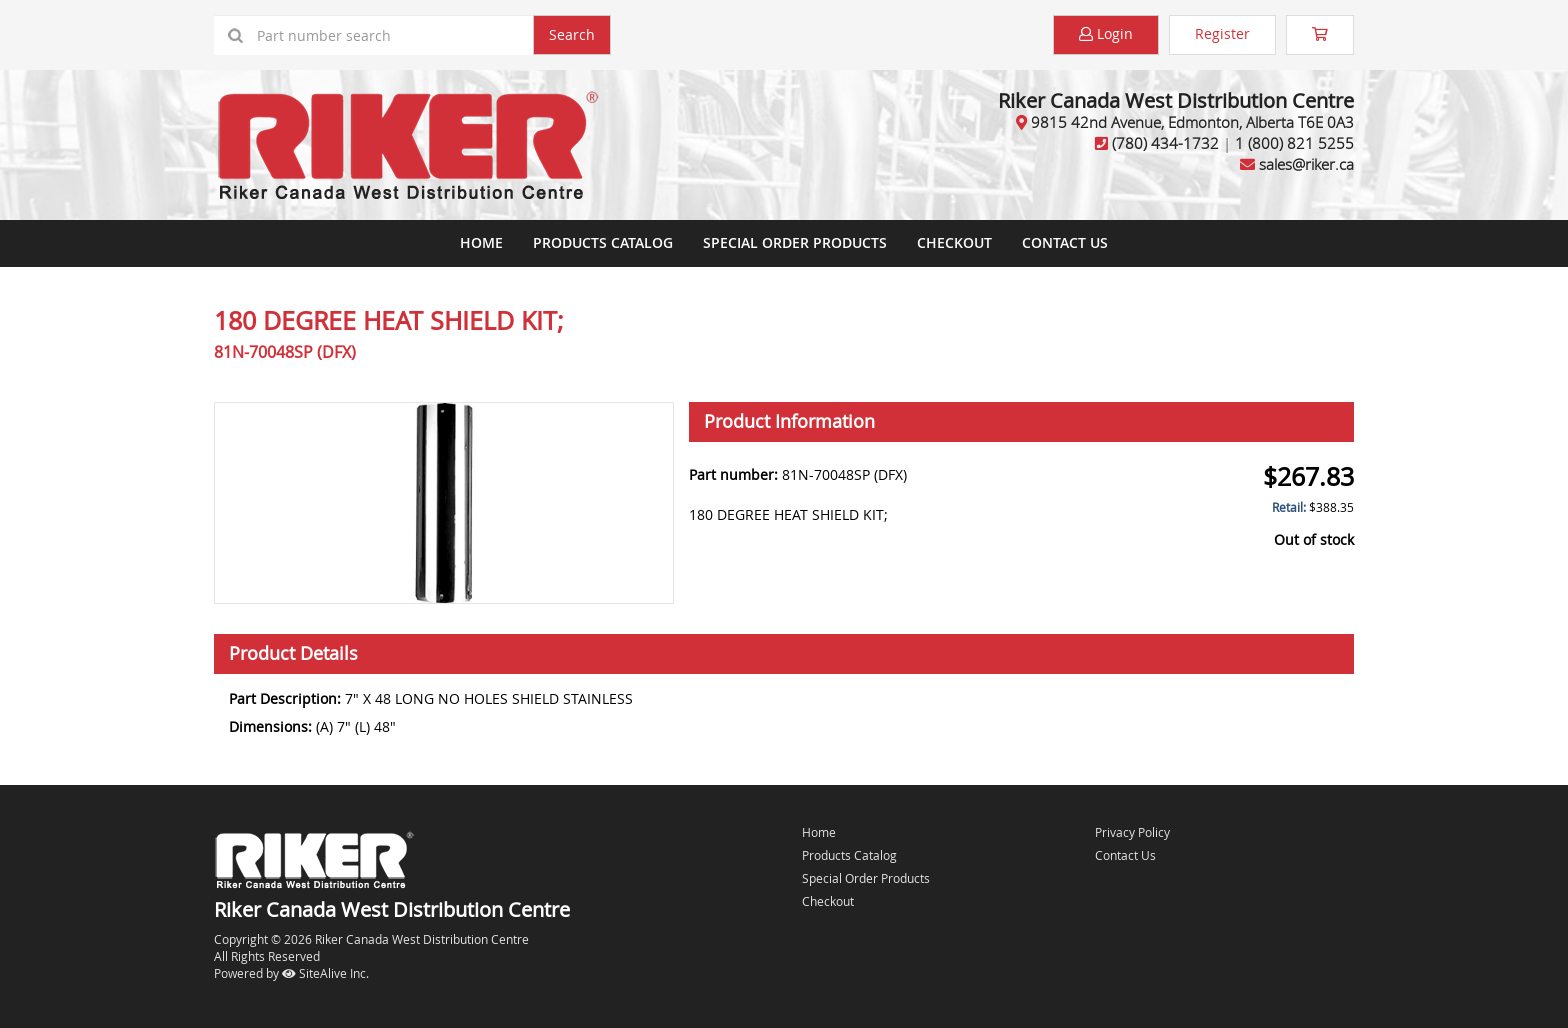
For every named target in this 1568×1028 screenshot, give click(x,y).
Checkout (828, 901)
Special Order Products (795, 242)
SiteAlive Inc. (325, 973)
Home (481, 242)
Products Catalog (603, 242)
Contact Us (1065, 242)
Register (1222, 33)
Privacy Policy (1132, 832)
